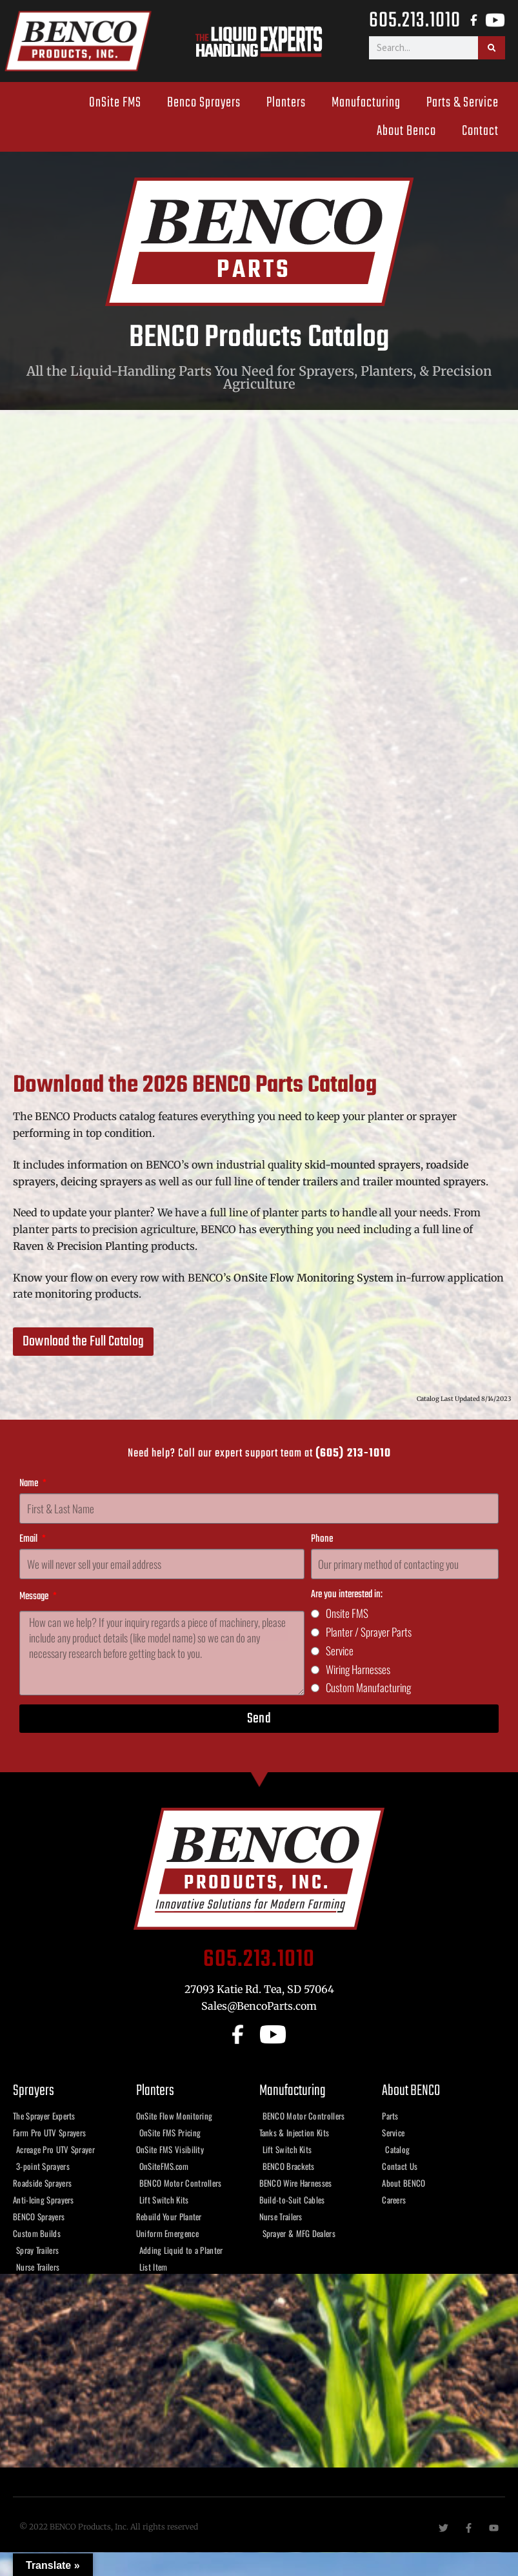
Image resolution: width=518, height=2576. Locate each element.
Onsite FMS (347, 1613)
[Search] (491, 47)
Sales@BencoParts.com (259, 2005)
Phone (322, 1539)
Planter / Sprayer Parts (369, 1632)
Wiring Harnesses (358, 1669)
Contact (480, 131)
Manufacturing (366, 103)
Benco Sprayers (204, 103)
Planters (286, 103)
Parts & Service (462, 103)
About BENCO (411, 2091)
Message (34, 1596)
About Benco (406, 131)
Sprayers (33, 2091)
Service (340, 1650)
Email (29, 1539)
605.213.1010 (415, 20)
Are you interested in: (347, 1594)
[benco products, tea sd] (259, 2371)
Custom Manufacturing (368, 1687)
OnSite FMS (115, 103)
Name (29, 1483)
